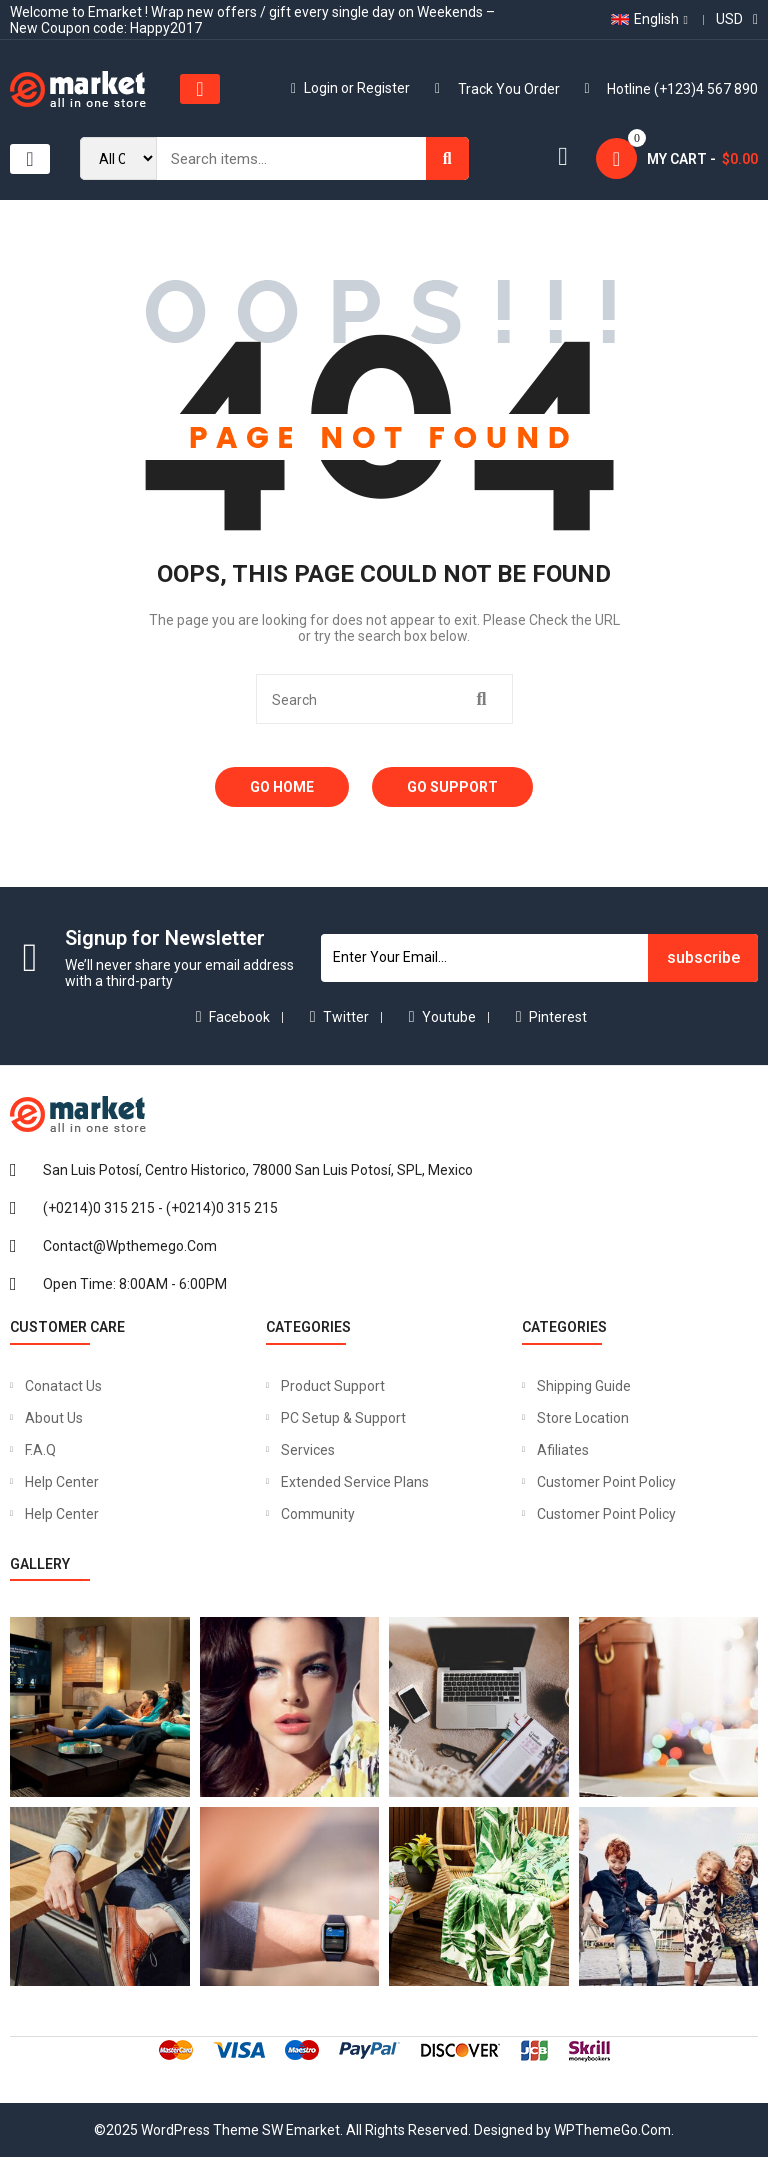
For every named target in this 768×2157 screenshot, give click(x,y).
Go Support (452, 787)
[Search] (447, 158)
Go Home (282, 787)
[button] (200, 89)
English (645, 19)
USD (729, 19)
